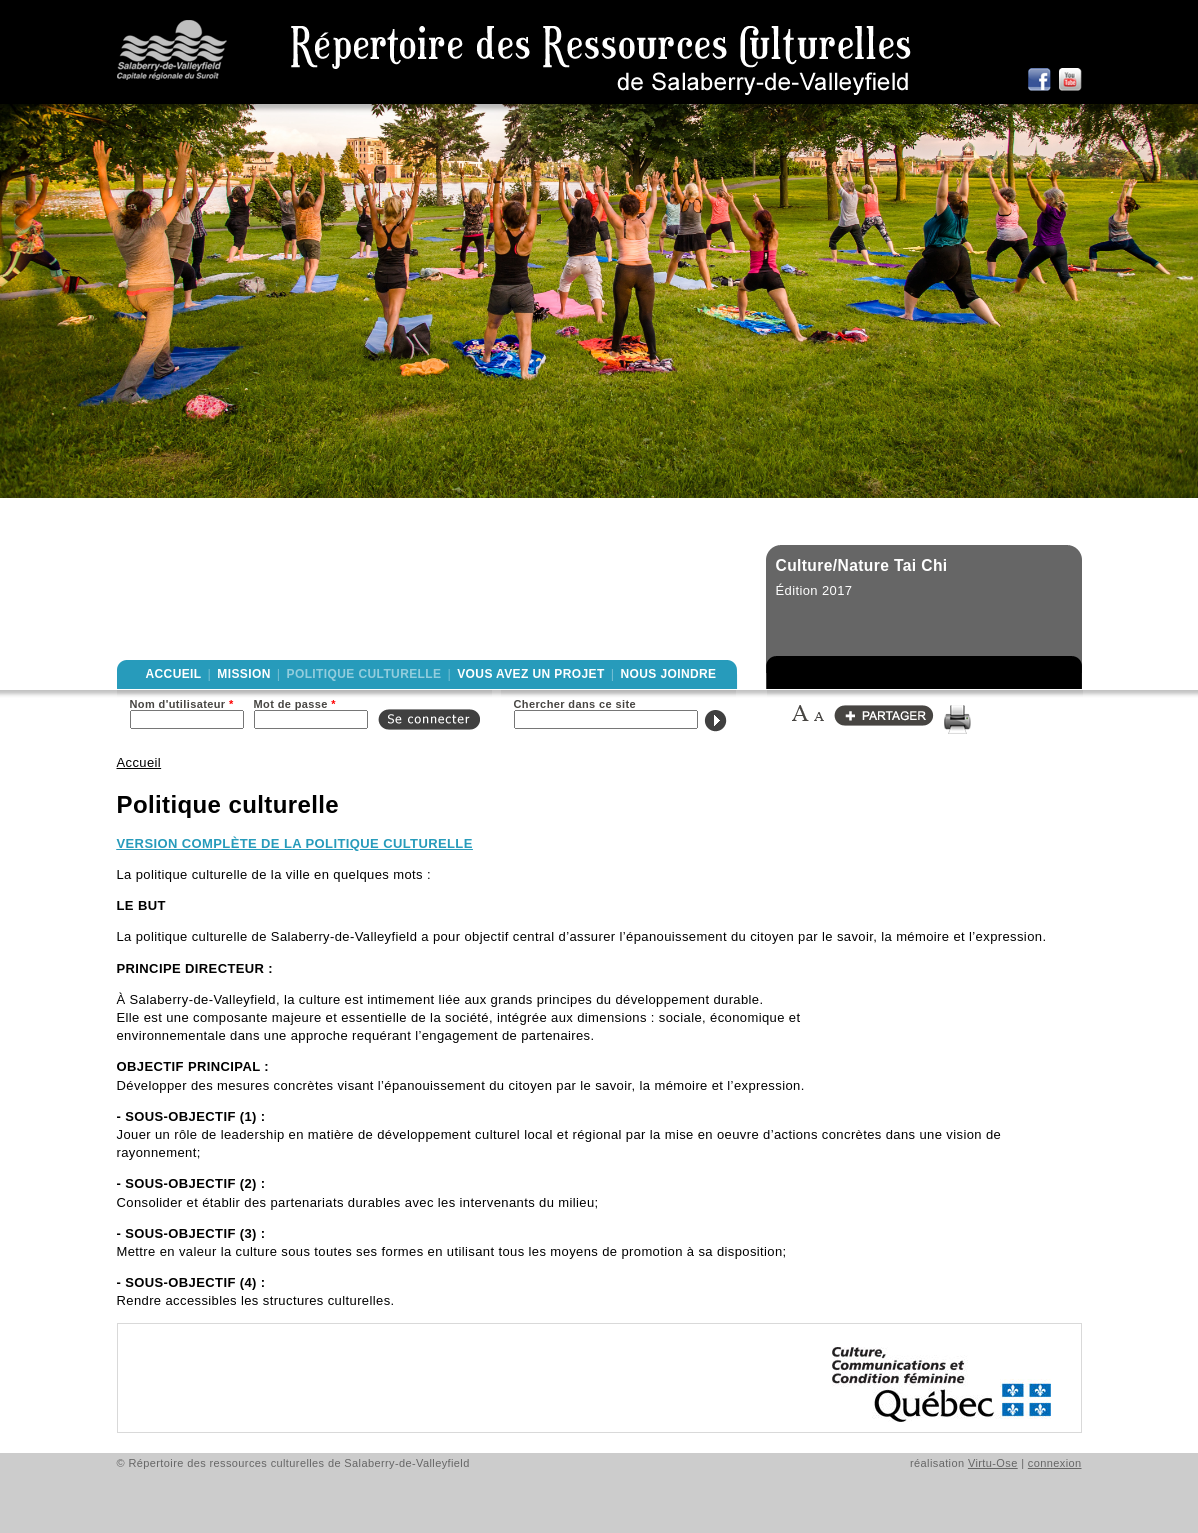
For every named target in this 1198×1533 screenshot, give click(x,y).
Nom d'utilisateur (182, 704)
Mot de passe (295, 704)
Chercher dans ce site (575, 704)
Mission (243, 674)
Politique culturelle (364, 674)
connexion (1055, 1463)
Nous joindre (668, 674)
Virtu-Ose (993, 1463)
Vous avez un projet (530, 674)
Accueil (174, 674)
